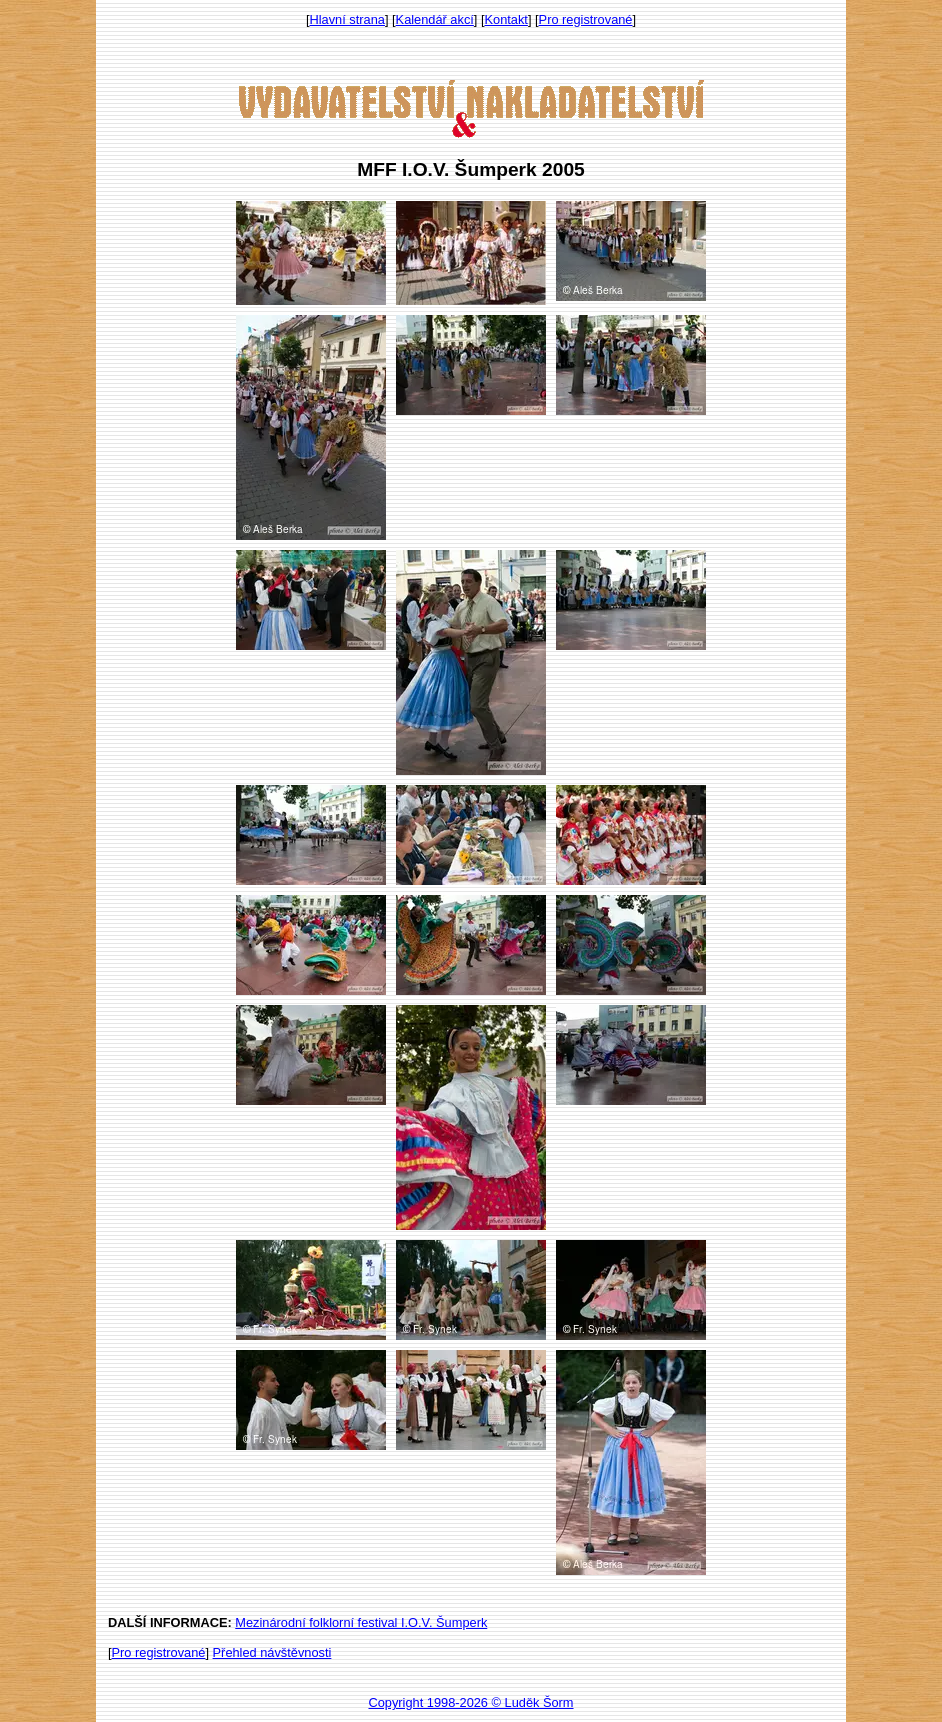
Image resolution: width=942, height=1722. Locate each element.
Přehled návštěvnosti (272, 1652)
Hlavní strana (347, 19)
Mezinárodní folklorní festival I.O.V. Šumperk (361, 1622)
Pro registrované (586, 19)
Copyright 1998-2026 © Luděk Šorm (470, 1702)
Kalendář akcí (435, 19)
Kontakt (506, 19)
